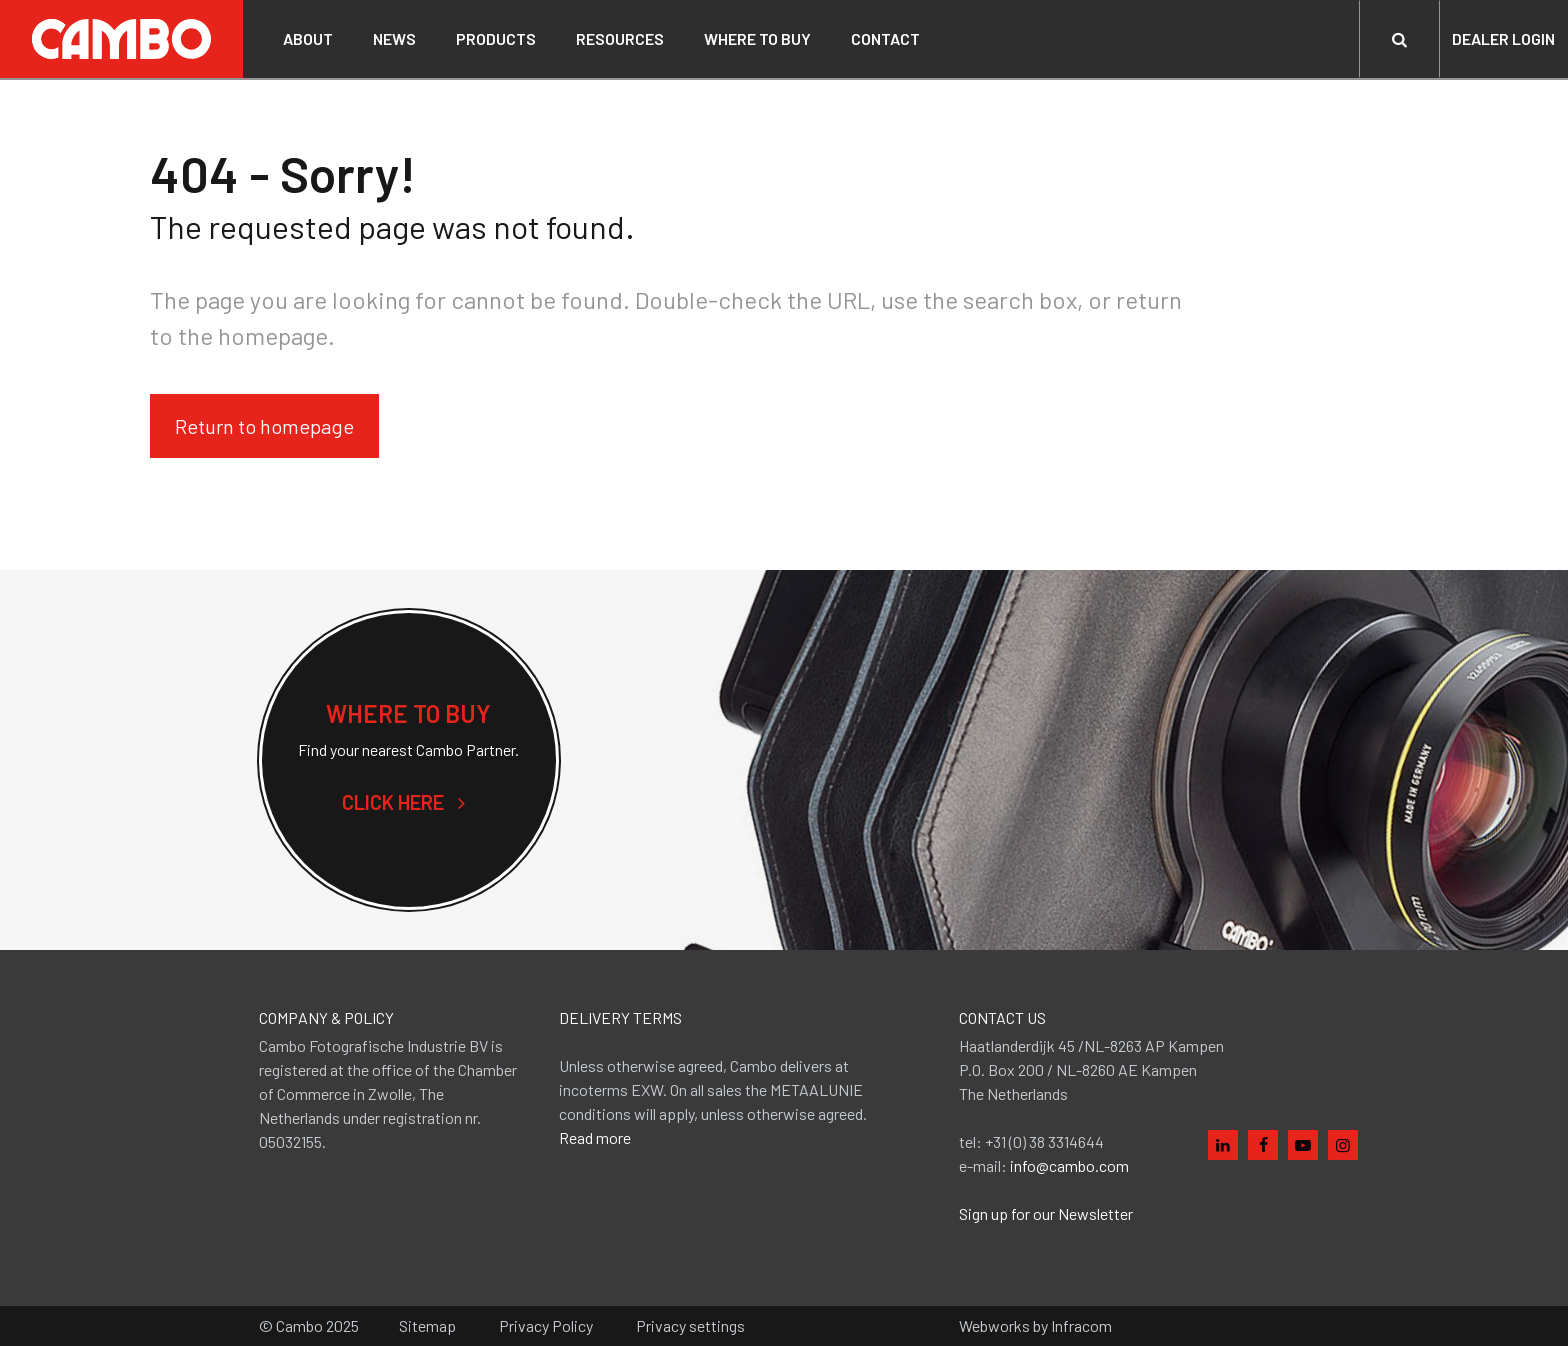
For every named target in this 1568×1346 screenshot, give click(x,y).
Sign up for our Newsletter (1046, 1213)
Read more (595, 1137)
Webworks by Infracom (1035, 1325)
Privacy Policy (546, 1325)
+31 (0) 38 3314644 (1044, 1141)
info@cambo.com (1069, 1165)
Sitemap (427, 1325)
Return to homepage (264, 426)
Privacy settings (690, 1325)
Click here (409, 802)
